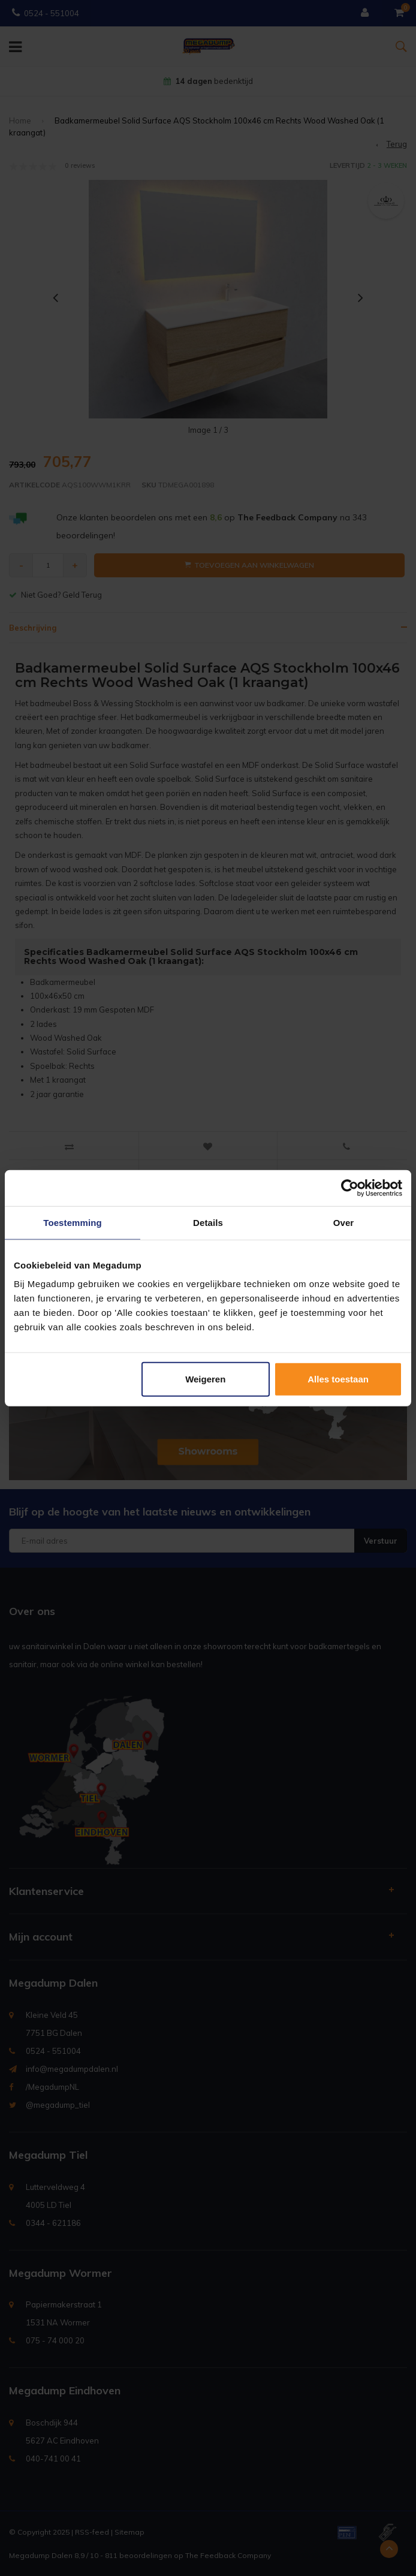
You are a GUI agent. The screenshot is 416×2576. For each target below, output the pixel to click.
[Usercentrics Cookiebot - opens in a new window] (349, 1188)
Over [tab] (343, 1222)
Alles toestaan (338, 1379)
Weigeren (205, 1379)
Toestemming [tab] (72, 1222)
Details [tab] (208, 1222)
